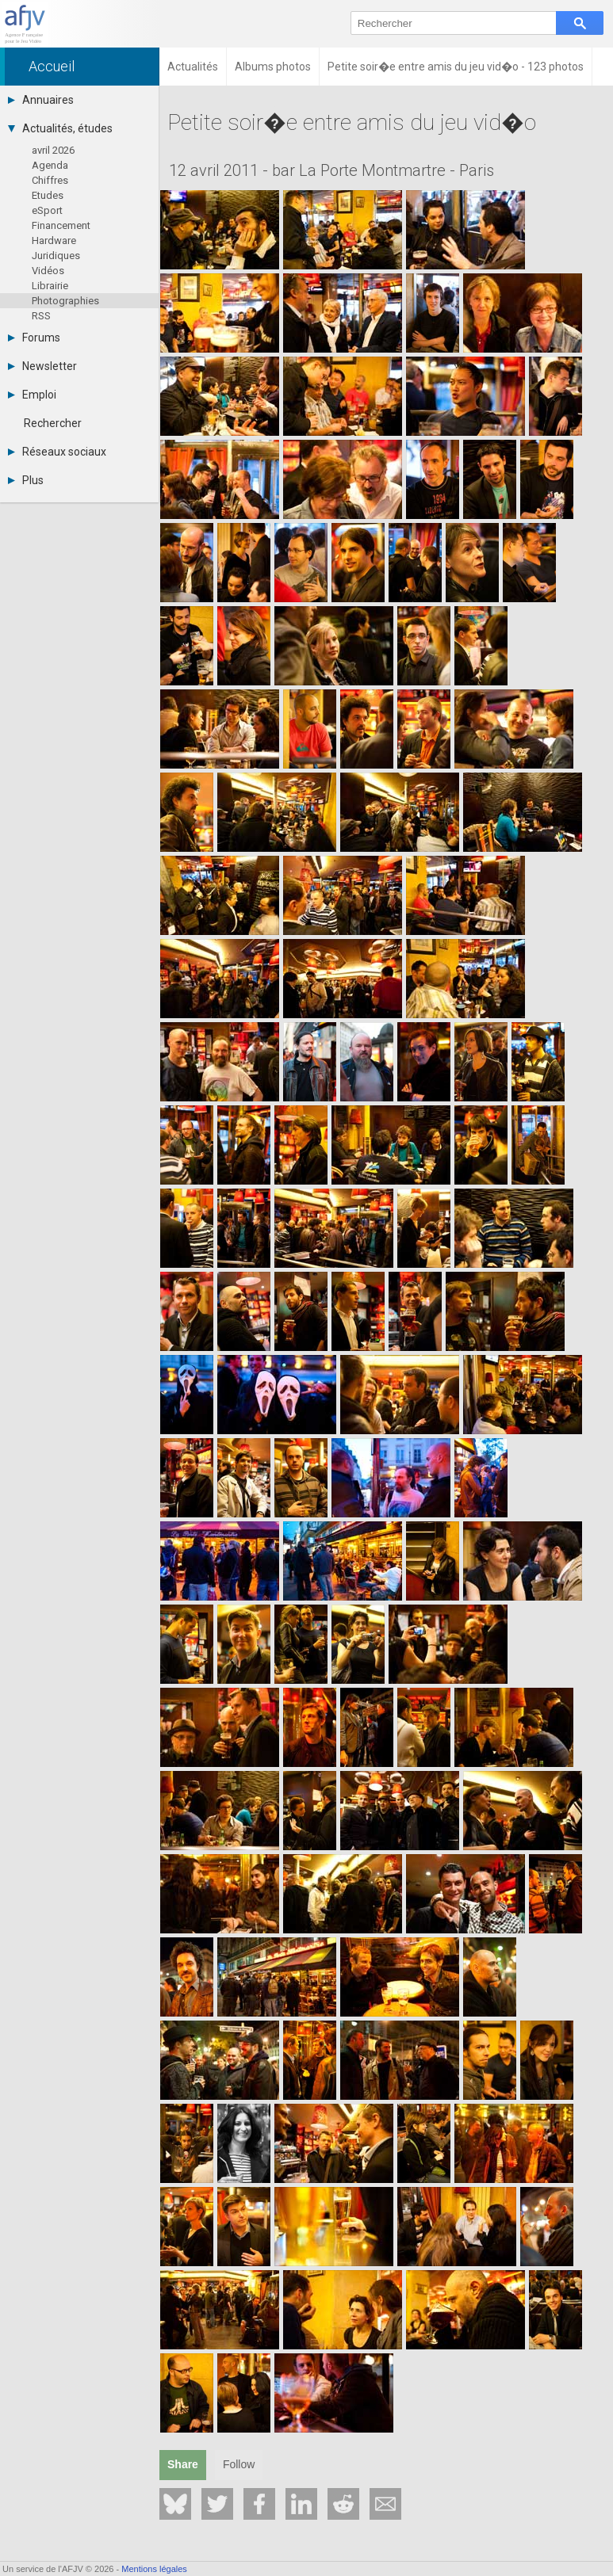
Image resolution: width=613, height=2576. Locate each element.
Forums (34, 337)
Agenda (50, 165)
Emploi (32, 394)
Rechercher (53, 423)
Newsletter (42, 366)
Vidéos (48, 271)
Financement (61, 225)
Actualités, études (60, 128)
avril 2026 (53, 150)
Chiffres (50, 180)
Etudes (47, 195)
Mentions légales (154, 2569)
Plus (26, 480)
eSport (47, 210)
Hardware (54, 240)
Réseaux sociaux (57, 451)
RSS (41, 316)
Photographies (65, 301)
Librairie (50, 286)
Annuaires (41, 99)
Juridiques (56, 255)
